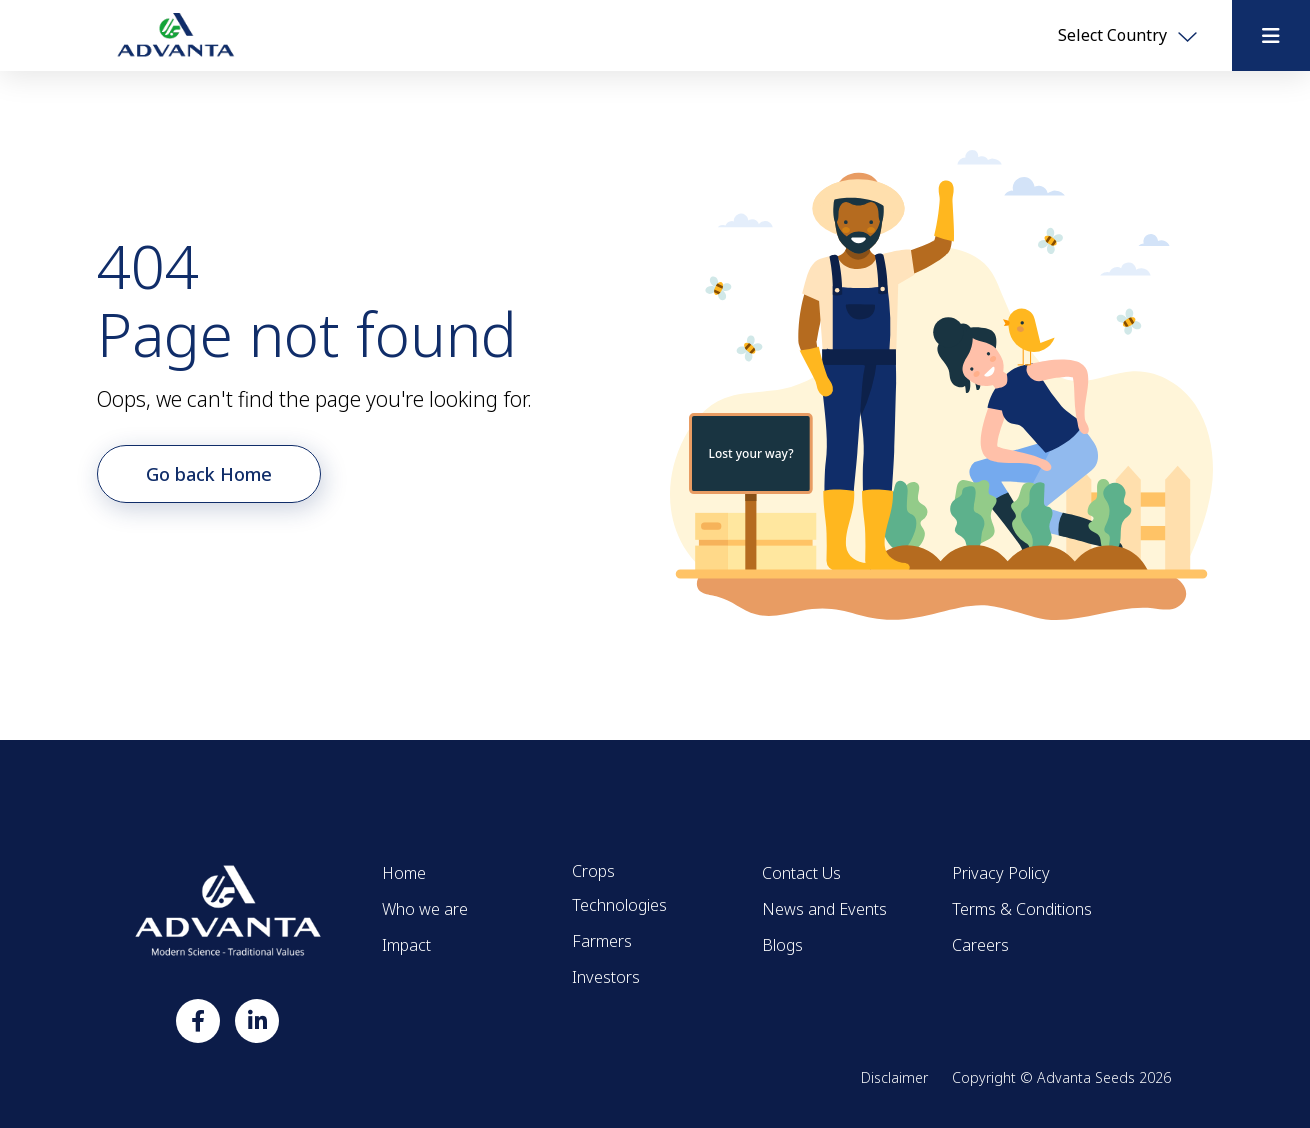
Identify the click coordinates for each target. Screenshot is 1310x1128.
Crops (593, 871)
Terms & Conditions (1022, 909)
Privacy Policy (1001, 873)
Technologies (619, 905)
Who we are (425, 909)
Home (404, 873)
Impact (406, 945)
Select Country (1127, 35)
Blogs (782, 945)
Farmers (602, 941)
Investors (606, 977)
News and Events (824, 909)
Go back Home (209, 474)
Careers (980, 945)
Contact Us (801, 873)
